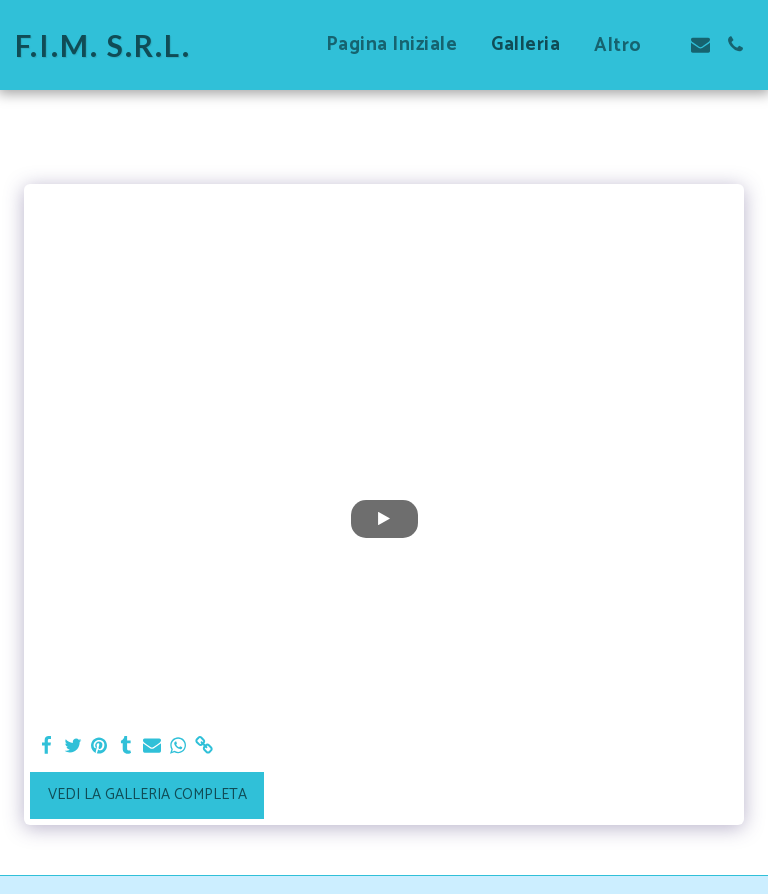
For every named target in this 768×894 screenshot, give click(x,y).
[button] (700, 44)
